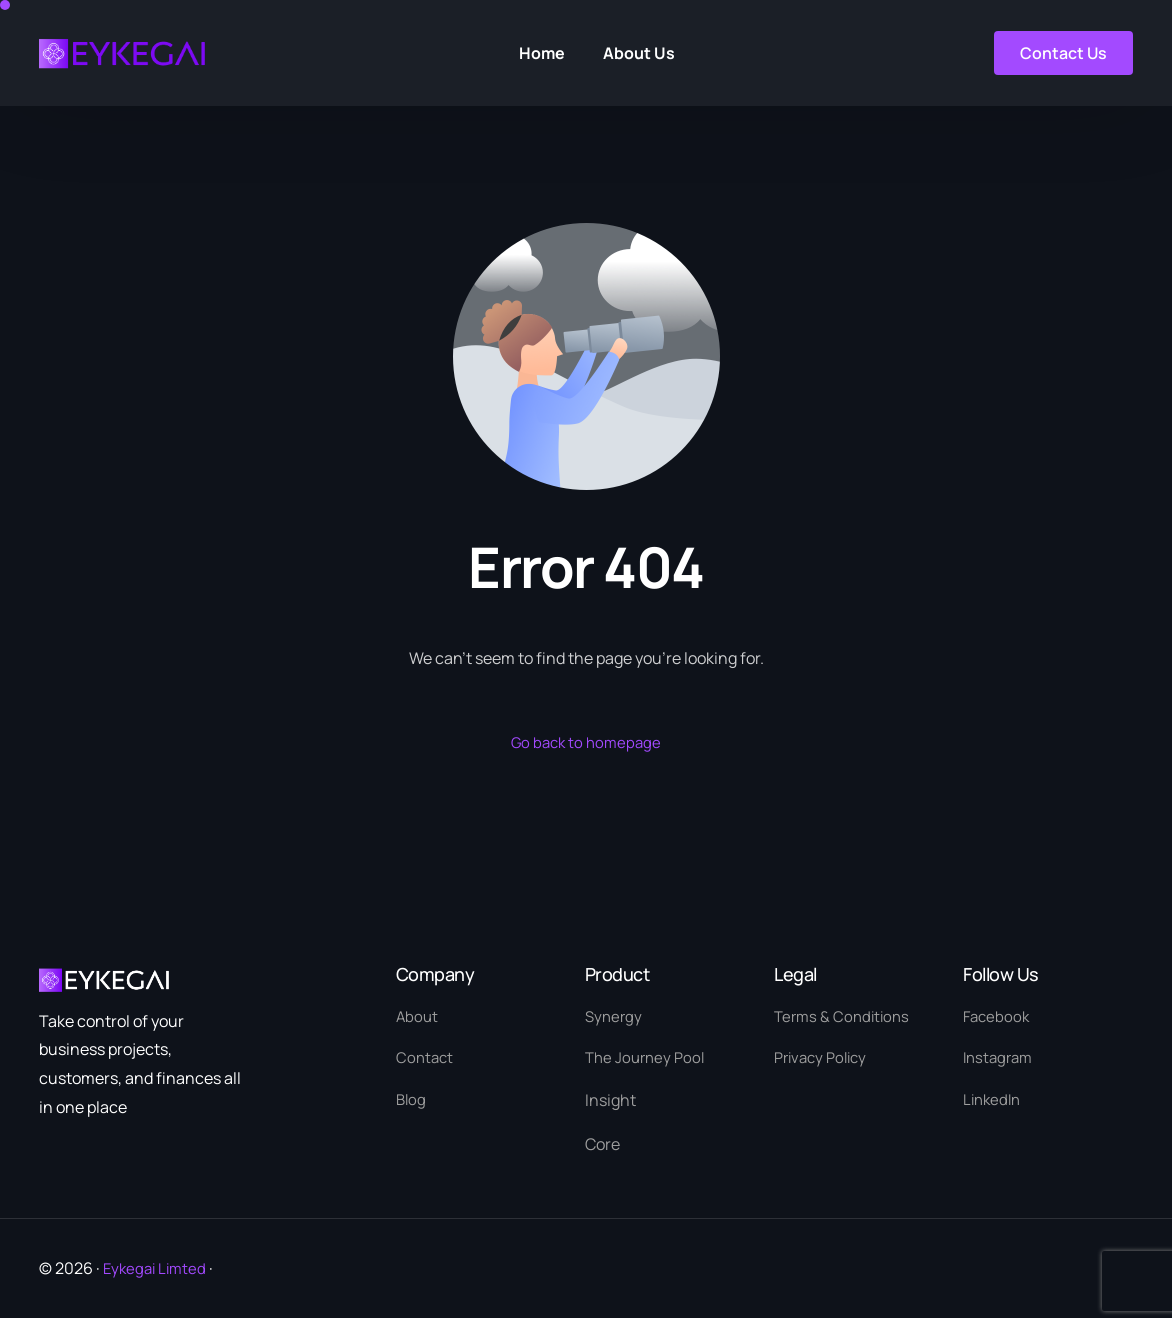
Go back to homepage (586, 743)
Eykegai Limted (157, 1275)
